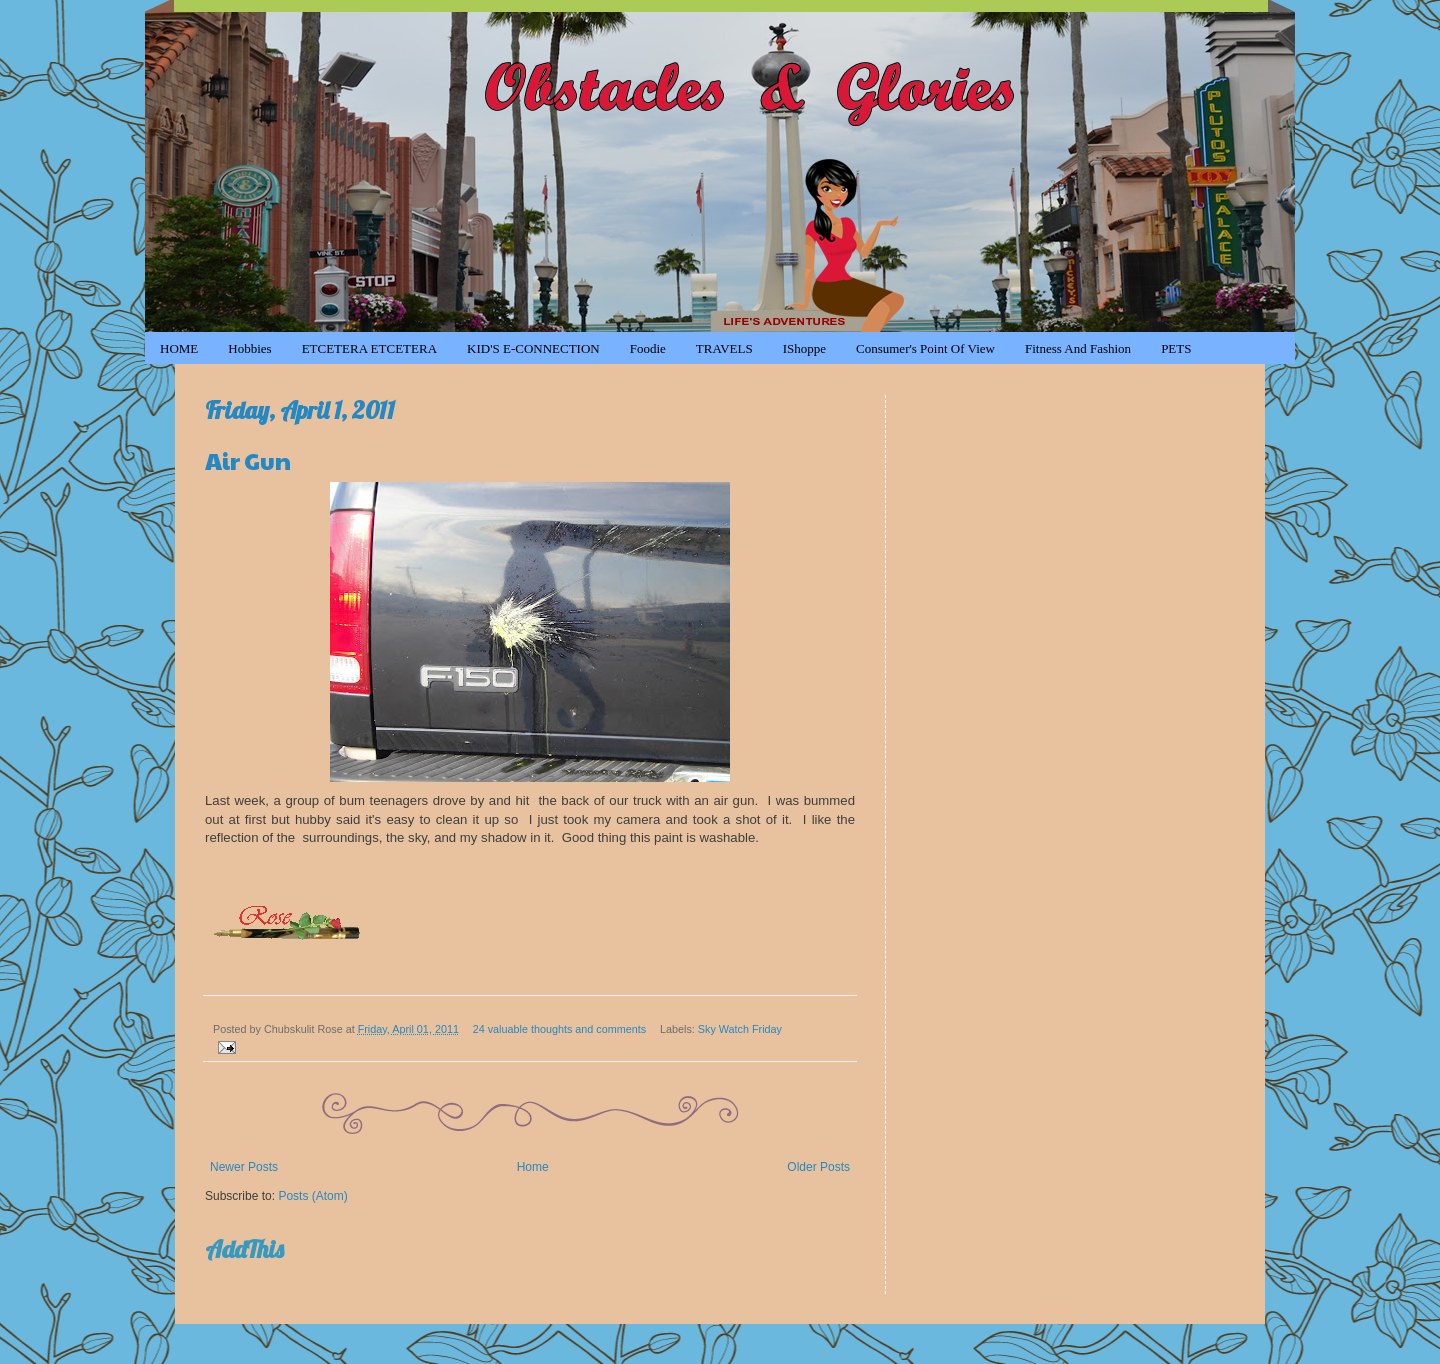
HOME (179, 348)
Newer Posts (244, 1167)
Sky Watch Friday (740, 1029)
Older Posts (818, 1167)
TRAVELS (724, 348)
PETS (1176, 348)
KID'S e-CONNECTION (533, 348)
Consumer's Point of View (925, 348)
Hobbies (249, 348)
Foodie (648, 348)
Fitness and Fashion (1078, 348)
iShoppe (804, 348)
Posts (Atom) (312, 1196)
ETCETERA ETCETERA (369, 348)
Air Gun (248, 460)
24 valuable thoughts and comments (559, 1029)
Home (533, 1167)
